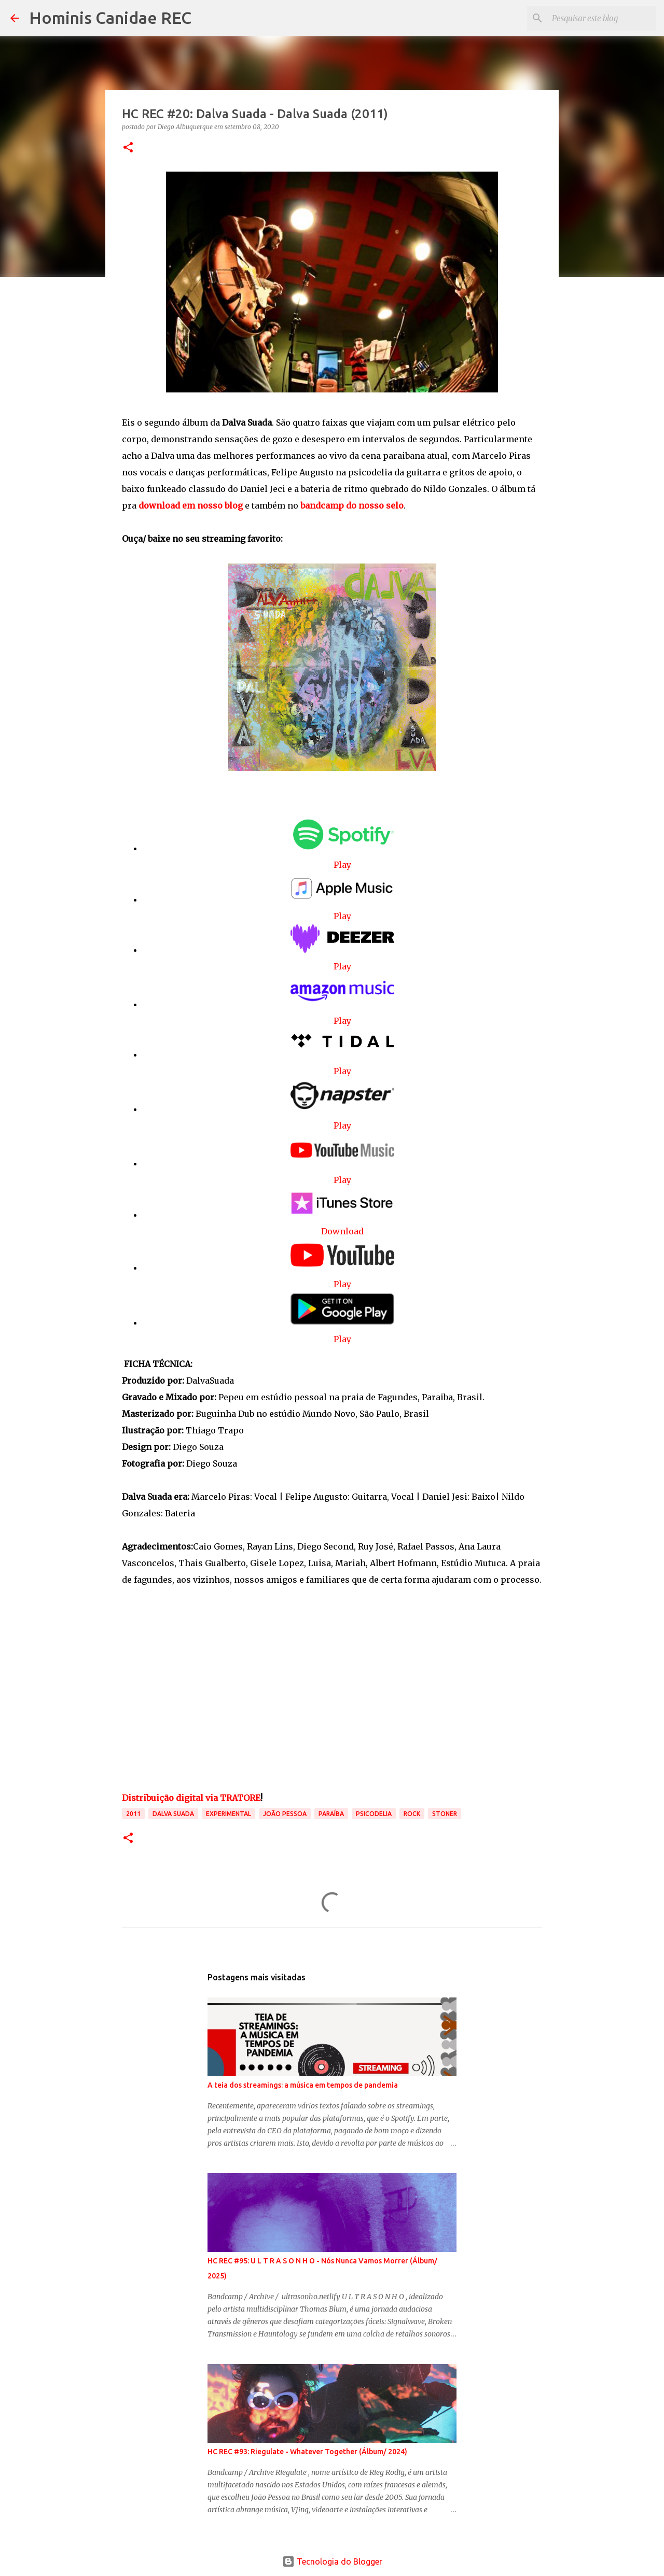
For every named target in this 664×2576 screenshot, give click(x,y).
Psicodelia (374, 1813)
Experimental (228, 1813)
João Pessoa (285, 1813)
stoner (444, 1813)
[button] (128, 148)
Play (342, 865)
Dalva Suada (173, 1813)
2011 (133, 1813)
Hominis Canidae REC (110, 17)
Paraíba (331, 1813)
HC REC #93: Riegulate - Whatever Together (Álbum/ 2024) (307, 2451)
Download (342, 1231)
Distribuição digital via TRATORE (191, 1798)
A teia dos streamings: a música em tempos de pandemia (303, 2085)
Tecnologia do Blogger (332, 2561)
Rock (412, 1813)
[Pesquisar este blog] (601, 18)
